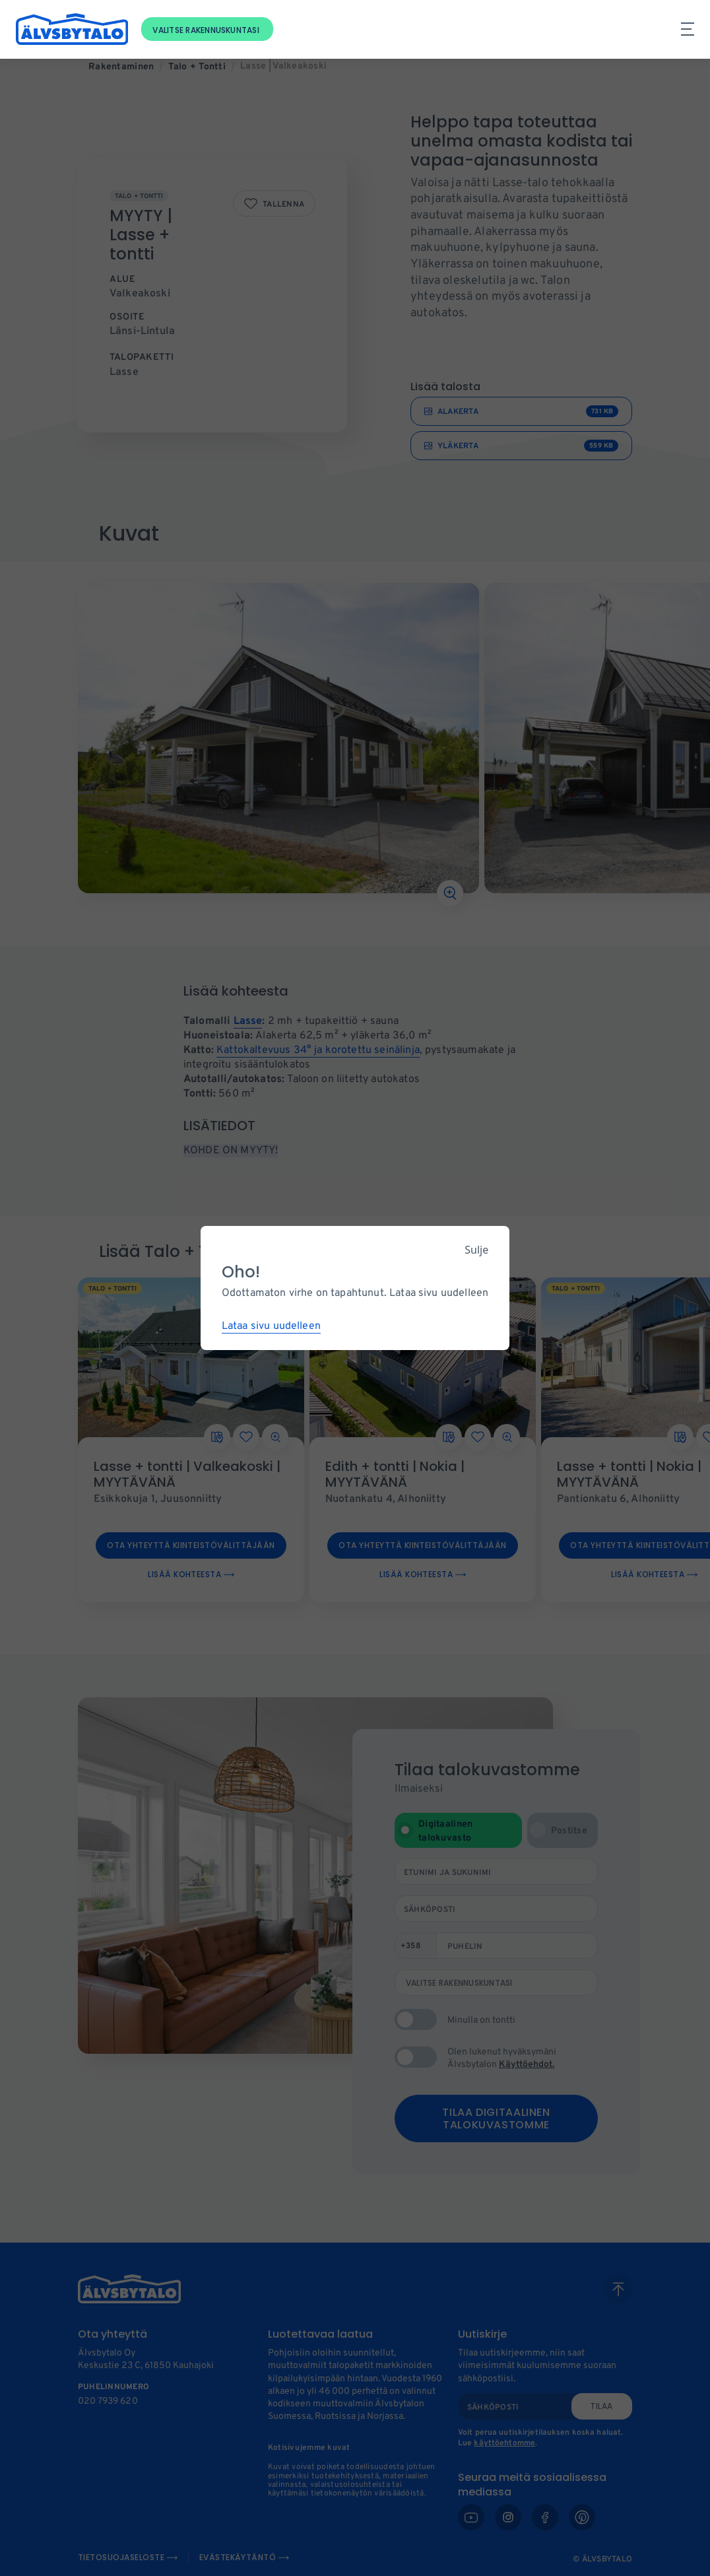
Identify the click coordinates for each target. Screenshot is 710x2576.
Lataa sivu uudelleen (271, 1326)
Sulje (476, 1249)
